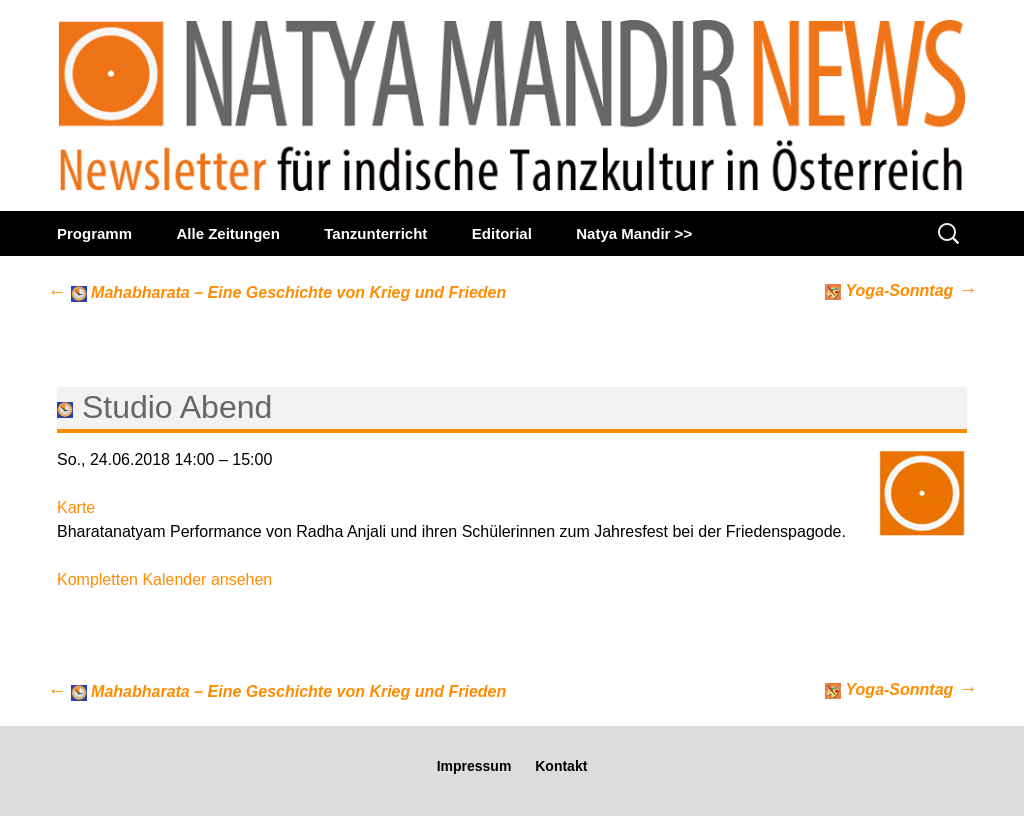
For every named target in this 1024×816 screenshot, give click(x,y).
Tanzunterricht (375, 233)
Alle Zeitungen (227, 233)
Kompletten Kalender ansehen (164, 579)
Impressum (474, 766)
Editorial (502, 233)
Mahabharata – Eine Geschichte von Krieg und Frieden (276, 292)
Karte (76, 507)
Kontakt (561, 766)
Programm (94, 233)
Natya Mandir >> (634, 233)
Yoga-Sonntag (901, 289)
